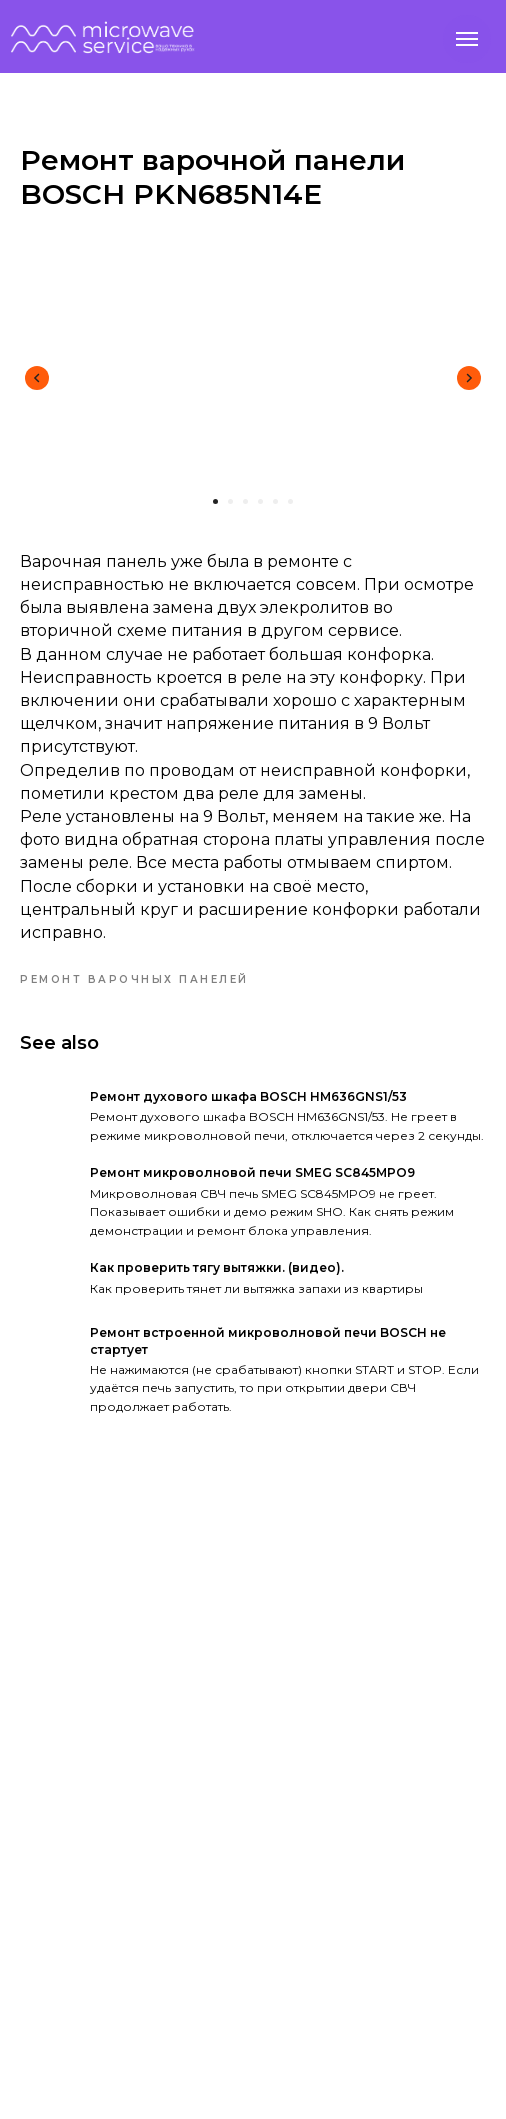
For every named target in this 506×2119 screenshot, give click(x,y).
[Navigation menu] (467, 39)
